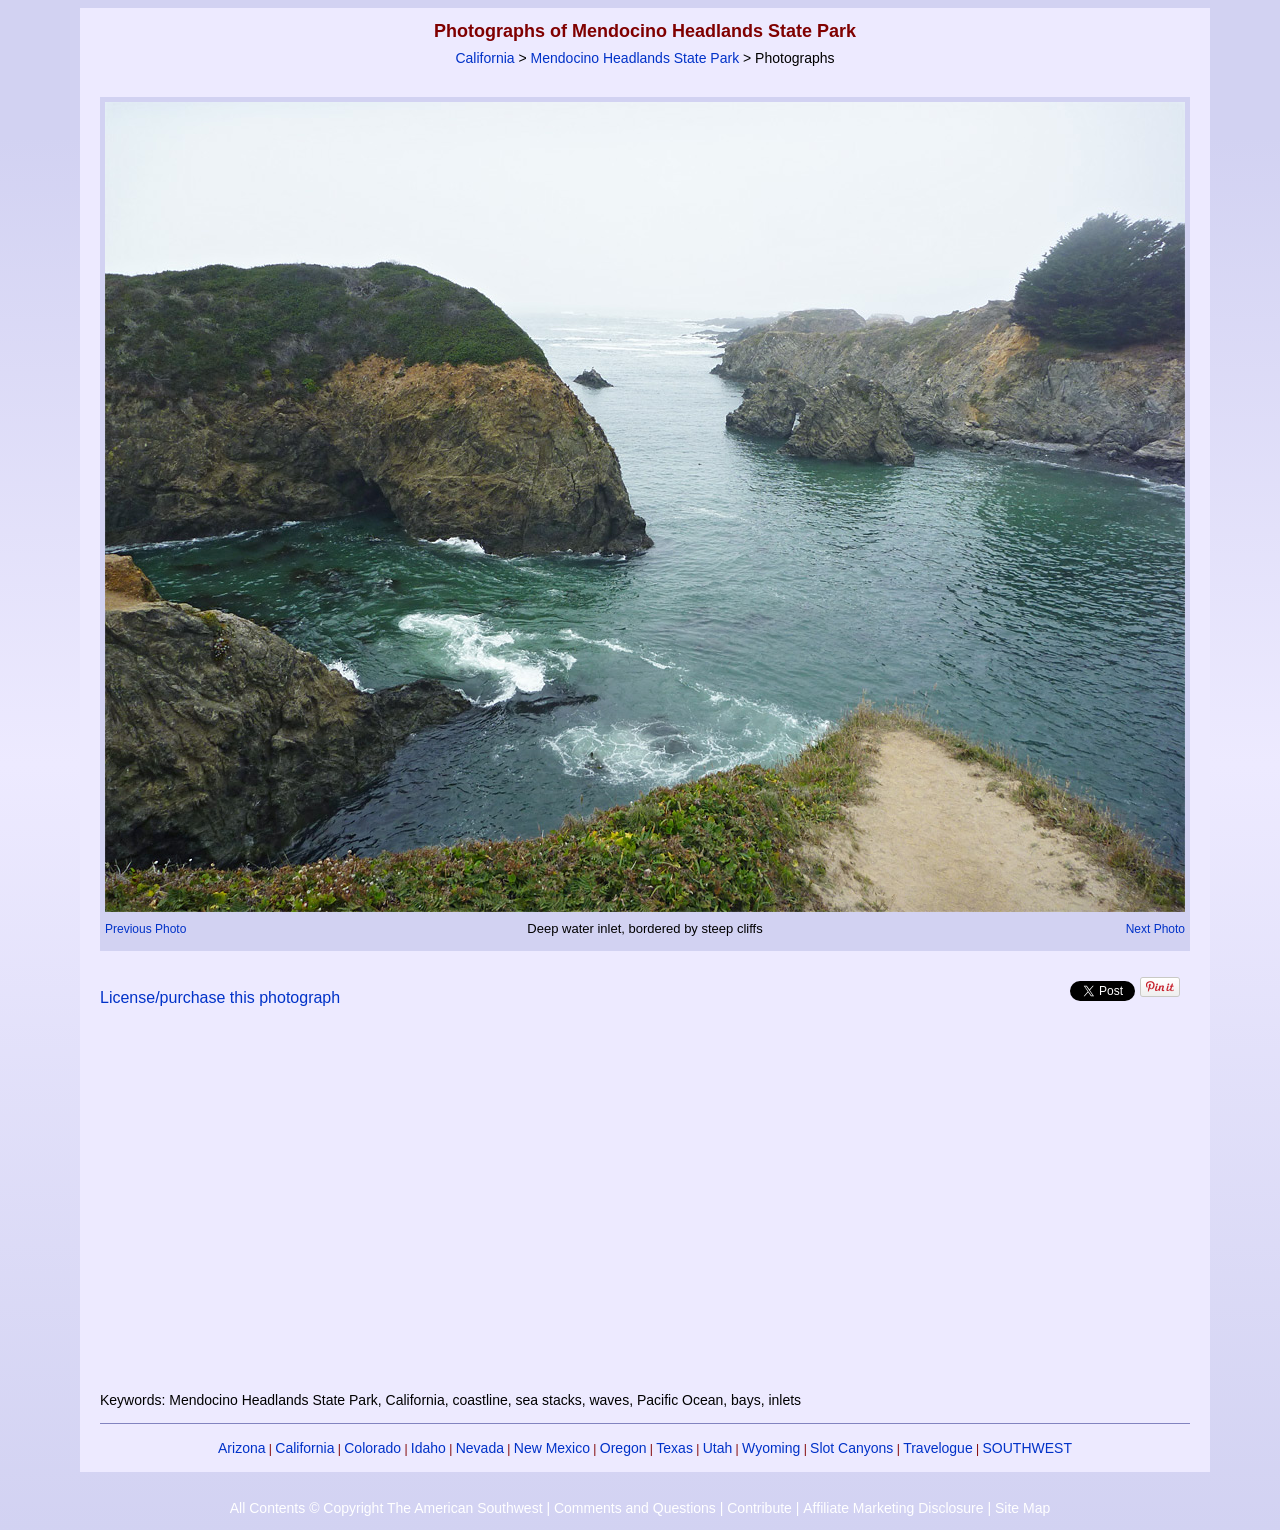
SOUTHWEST (1027, 1448)
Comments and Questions (635, 1508)
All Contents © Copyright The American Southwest (386, 1508)
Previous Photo (145, 929)
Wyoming (771, 1448)
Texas (674, 1448)
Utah (718, 1448)
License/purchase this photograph (220, 997)
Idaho (428, 1448)
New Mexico (552, 1448)
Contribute (759, 1508)
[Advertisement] (645, 1211)
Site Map (1022, 1508)
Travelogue (938, 1448)
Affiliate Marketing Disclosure (893, 1508)
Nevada (480, 1448)
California (484, 58)
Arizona (241, 1448)
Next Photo (1155, 929)
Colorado (372, 1448)
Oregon (623, 1448)
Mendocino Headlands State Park (635, 58)
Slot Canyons (851, 1448)
